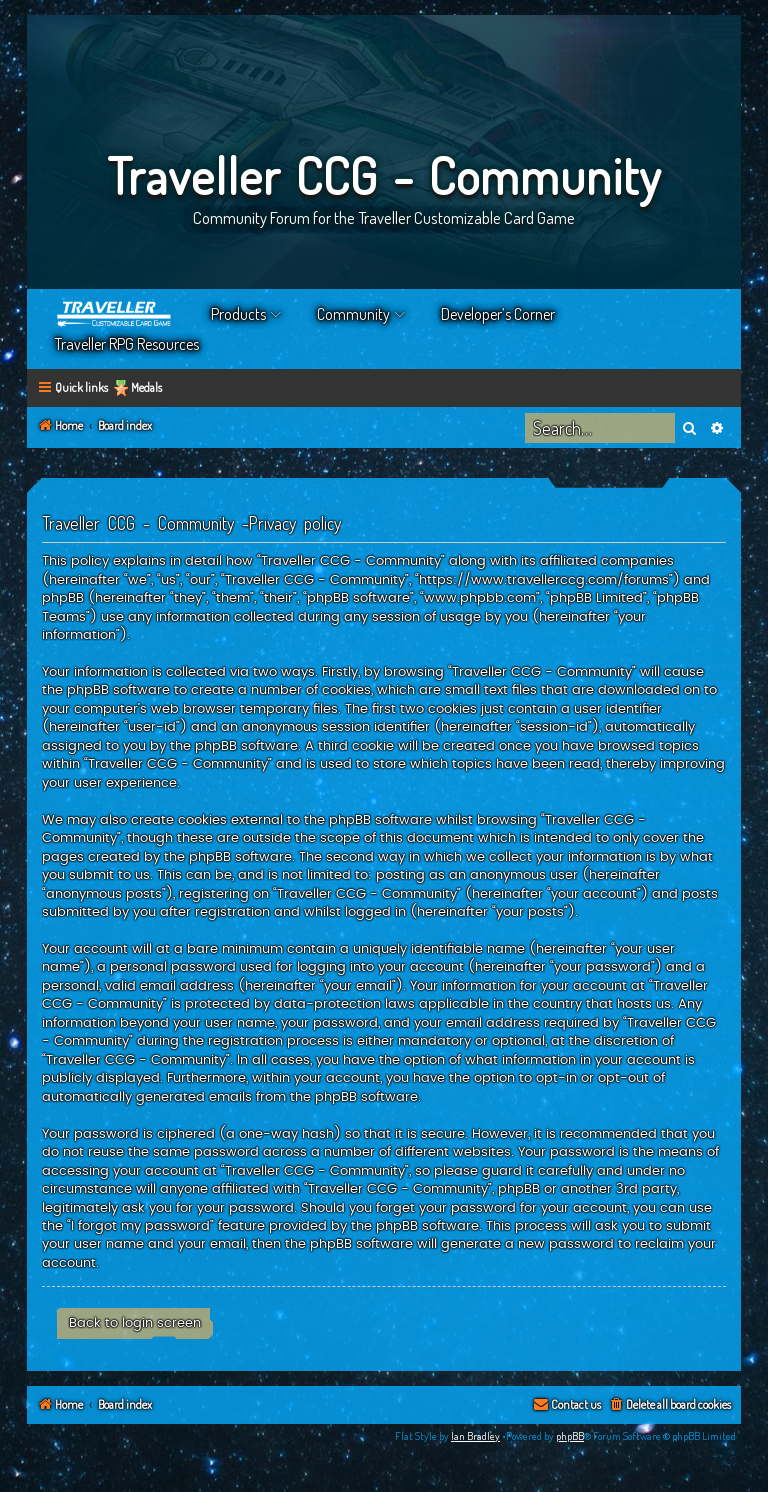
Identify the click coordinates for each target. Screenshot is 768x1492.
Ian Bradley (475, 1436)
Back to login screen (135, 1323)
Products (238, 314)
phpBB (570, 1436)
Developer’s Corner (498, 314)
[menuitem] (669, 1405)
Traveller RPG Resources (127, 344)
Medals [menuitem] (146, 387)
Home (115, 314)
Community (353, 314)
